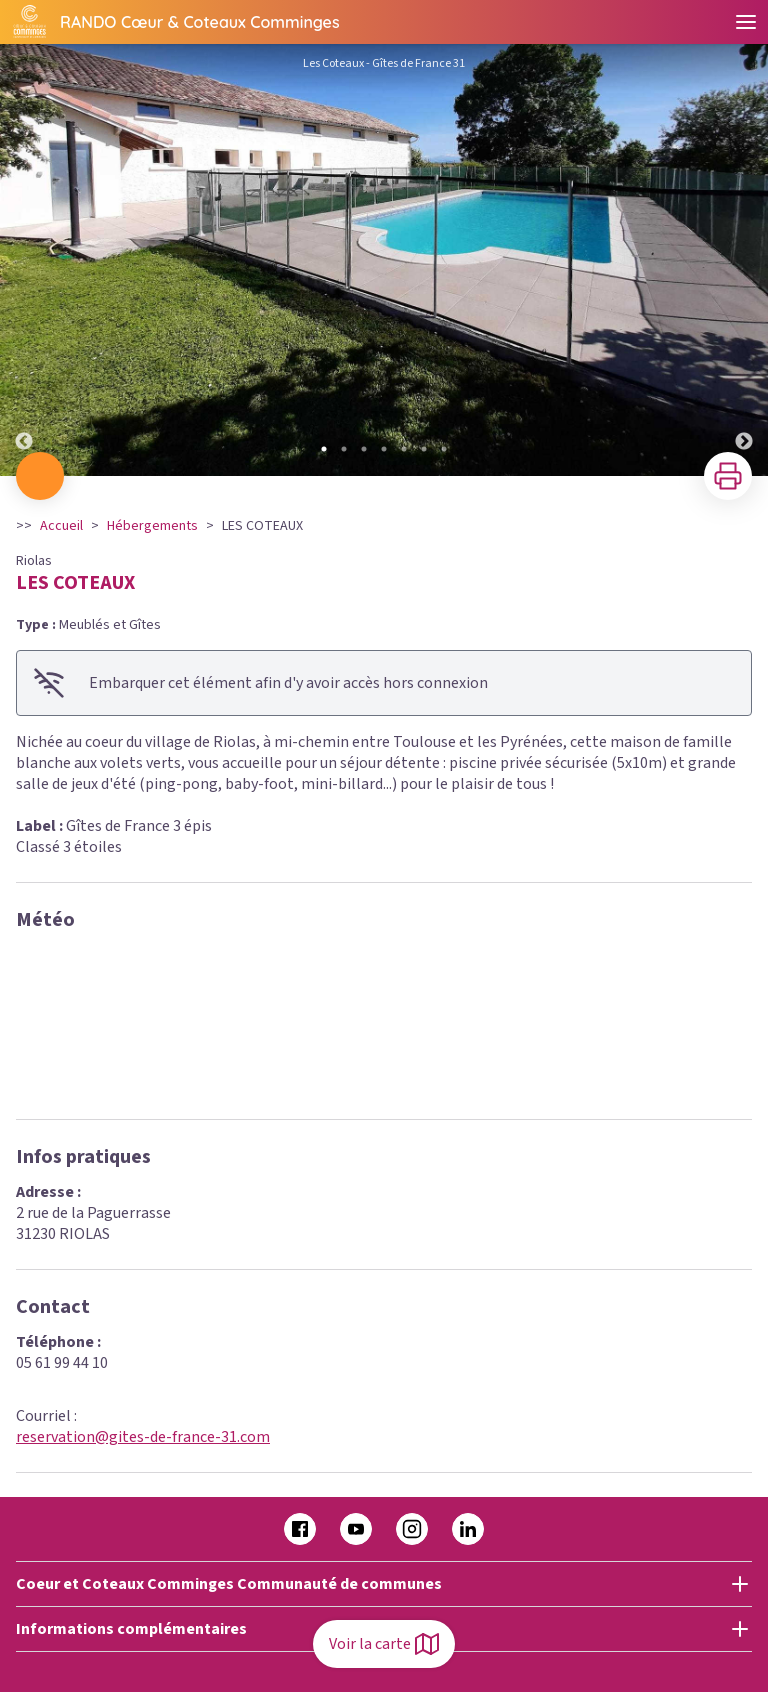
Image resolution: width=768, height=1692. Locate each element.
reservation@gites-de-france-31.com (143, 1437)
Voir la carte (384, 1644)
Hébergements (152, 526)
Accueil (61, 526)
